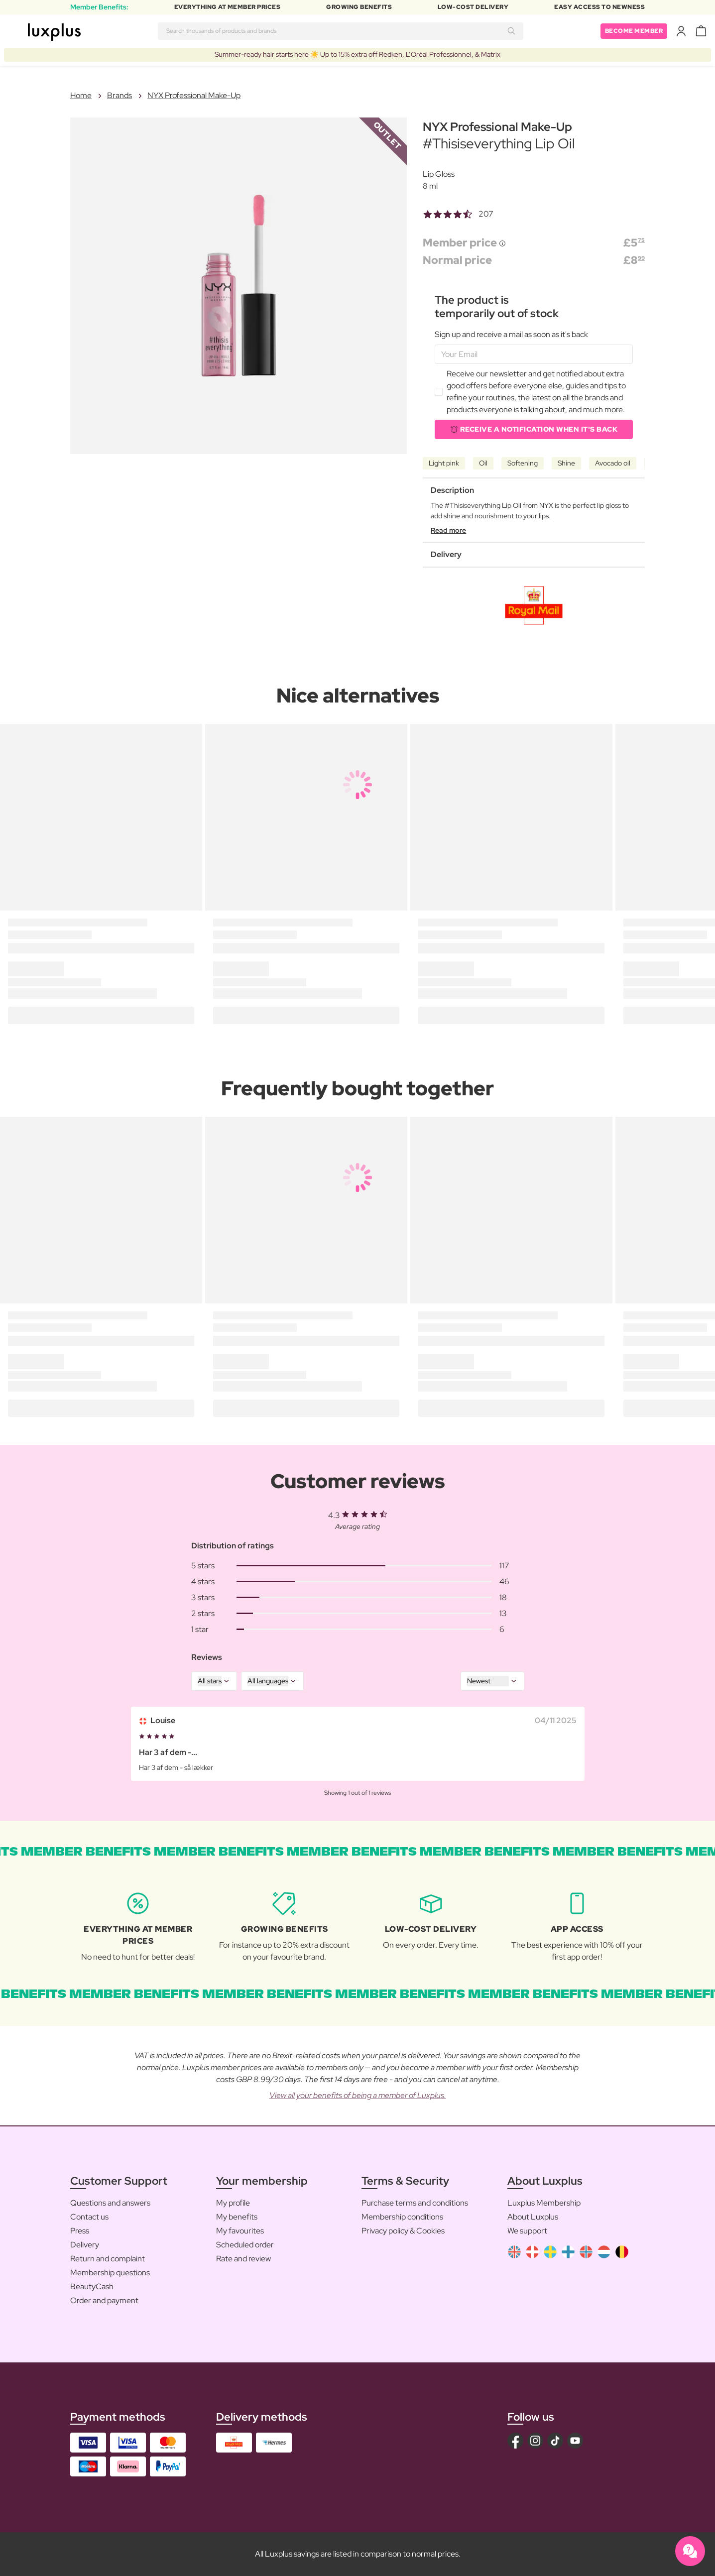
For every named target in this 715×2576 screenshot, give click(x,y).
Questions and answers (110, 2203)
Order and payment (104, 2300)
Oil (483, 463)
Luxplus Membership (544, 2203)
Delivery (84, 2244)
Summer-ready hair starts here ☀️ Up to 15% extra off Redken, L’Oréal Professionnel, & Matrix (357, 54)
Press (79, 2230)
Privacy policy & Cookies (403, 2230)
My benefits (236, 2217)
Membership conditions (402, 2217)
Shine (566, 463)
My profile (233, 2203)
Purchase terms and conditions (414, 2203)
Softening (522, 463)
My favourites (240, 2230)
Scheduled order (245, 2244)
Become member (634, 31)
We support (527, 2230)
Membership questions (110, 2272)
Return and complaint (107, 2258)
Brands (119, 95)
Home (81, 95)
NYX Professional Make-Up (193, 95)
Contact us (89, 2217)
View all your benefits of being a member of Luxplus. (357, 2095)
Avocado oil (612, 463)
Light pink (444, 463)
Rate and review (243, 2258)
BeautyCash (92, 2286)
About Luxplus (532, 2217)
